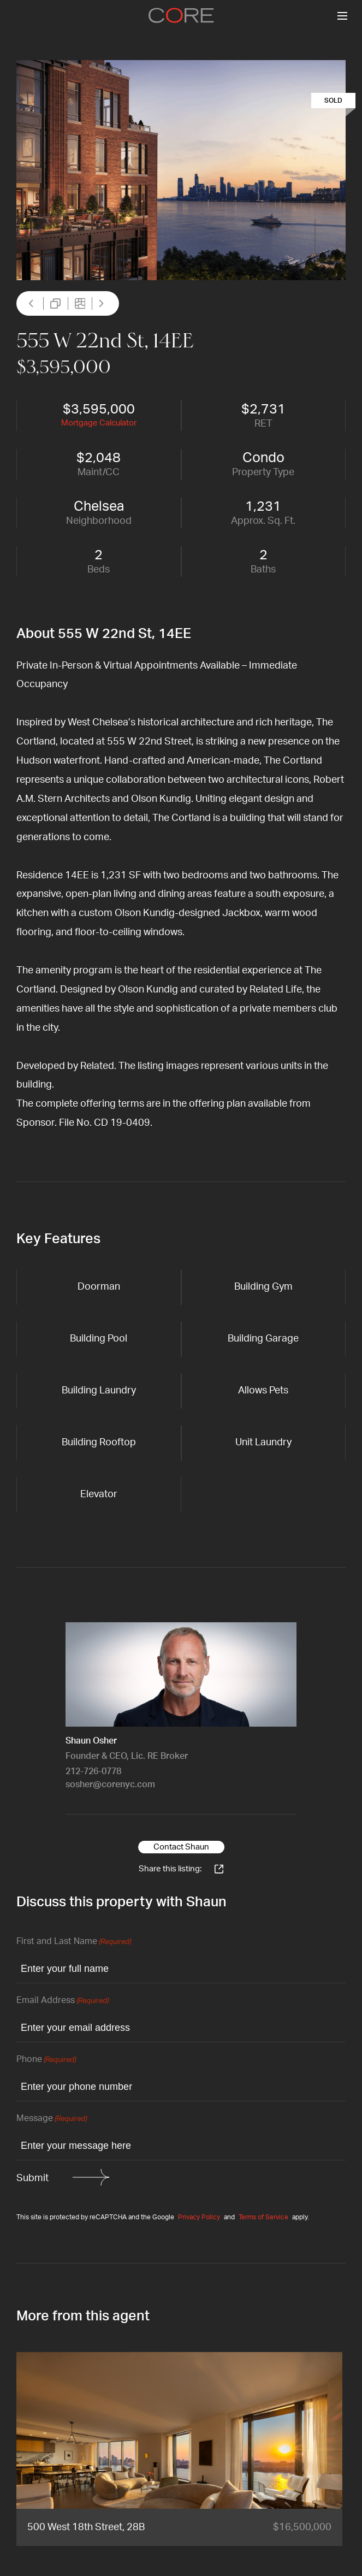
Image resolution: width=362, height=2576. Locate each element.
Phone (46, 2060)
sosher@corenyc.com (110, 1784)
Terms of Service (263, 2217)
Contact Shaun (181, 1847)
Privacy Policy (199, 2217)
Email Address (62, 2001)
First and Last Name (73, 1942)
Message (51, 2119)
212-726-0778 (93, 1771)
